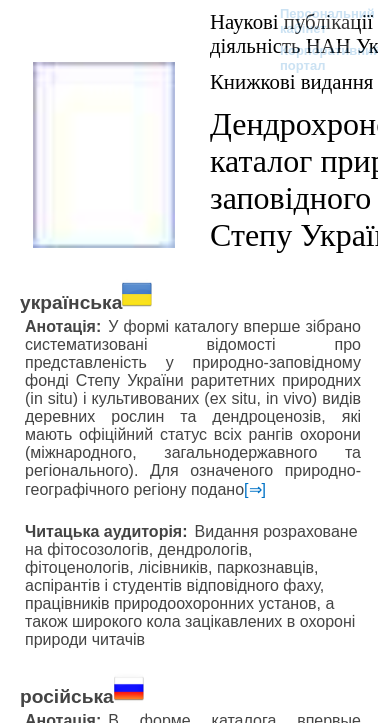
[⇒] (255, 489)
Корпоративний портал (317, 58)
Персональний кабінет (317, 21)
